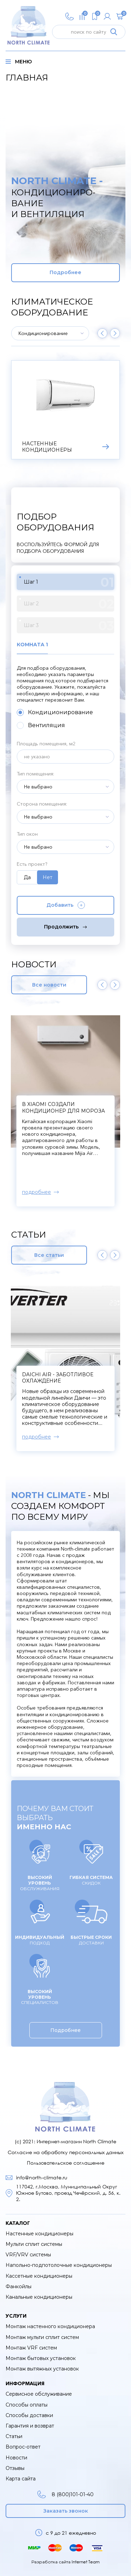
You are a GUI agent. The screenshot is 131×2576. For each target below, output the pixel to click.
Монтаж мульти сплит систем (42, 2337)
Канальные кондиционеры (39, 2297)
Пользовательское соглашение (65, 2163)
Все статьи (49, 1255)
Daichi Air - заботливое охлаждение (57, 1377)
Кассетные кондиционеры (39, 2276)
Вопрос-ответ (23, 2447)
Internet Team (86, 2561)
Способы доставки (29, 2415)
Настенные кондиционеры (39, 2233)
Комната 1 (32, 645)
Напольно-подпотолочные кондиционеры (59, 2265)
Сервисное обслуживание (39, 2394)
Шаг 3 (69, 625)
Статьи (14, 2436)
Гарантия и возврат (30, 2426)
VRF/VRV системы (28, 2254)
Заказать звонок (65, 2511)
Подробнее (65, 272)
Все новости (49, 985)
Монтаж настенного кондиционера (50, 2326)
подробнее (36, 1192)
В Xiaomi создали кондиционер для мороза (63, 1107)
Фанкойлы (18, 2286)
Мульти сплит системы (34, 2244)
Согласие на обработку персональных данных (66, 2152)
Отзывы (15, 2468)
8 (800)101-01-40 (65, 2494)
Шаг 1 (69, 582)
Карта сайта (21, 2479)
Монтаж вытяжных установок (42, 2369)
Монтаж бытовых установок (41, 2358)
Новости (16, 2458)
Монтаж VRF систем (31, 2348)
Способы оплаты (27, 2405)
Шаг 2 (69, 604)
